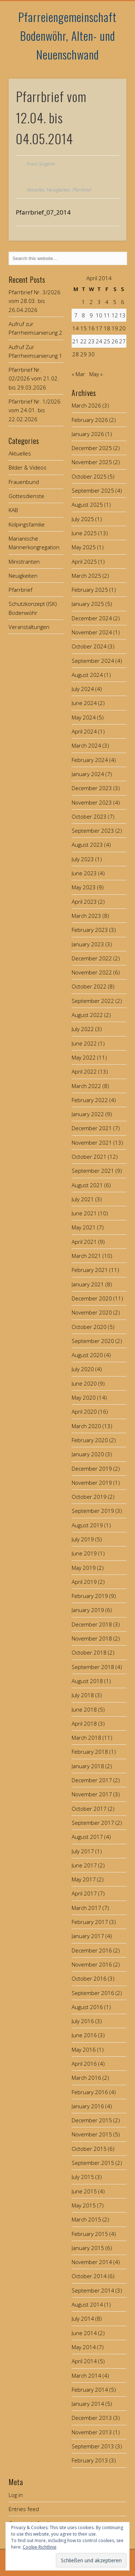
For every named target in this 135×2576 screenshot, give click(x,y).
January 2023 (88, 944)
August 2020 (87, 1355)
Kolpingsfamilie (27, 524)
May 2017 (84, 1879)
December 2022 (92, 958)
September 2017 (93, 1822)
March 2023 (86, 915)
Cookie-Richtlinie (40, 2547)
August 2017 (87, 1836)
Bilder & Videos (27, 467)
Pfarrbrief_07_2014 (43, 212)
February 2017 (90, 1921)
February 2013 (90, 2460)
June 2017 (84, 1865)
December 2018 (92, 1624)
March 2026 (86, 405)
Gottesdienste (26, 495)
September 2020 (93, 1340)
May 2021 (84, 1227)
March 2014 (86, 2375)
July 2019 (83, 1539)
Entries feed (24, 2509)
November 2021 (92, 1142)
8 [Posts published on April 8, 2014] (83, 315)
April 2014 (84, 2361)
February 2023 (90, 929)
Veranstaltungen (29, 626)
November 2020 (92, 1312)
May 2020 (84, 1397)
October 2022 (89, 986)
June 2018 (84, 1709)
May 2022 (84, 1057)
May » (96, 374)
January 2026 (88, 433)
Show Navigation (109, 64)
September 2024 (93, 660)
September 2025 (93, 490)
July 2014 (83, 2318)
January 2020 (88, 1454)
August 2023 (87, 844)
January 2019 (88, 1609)
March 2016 (86, 2077)
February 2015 (90, 2233)
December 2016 (92, 1950)
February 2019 (90, 1595)
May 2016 (84, 2049)
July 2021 (83, 1199)
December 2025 (92, 448)
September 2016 (93, 1992)
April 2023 (84, 901)
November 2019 (92, 1482)
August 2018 (87, 1681)
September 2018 (93, 1666)
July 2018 (83, 1695)
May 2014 (84, 2347)
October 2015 (89, 2148)
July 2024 (83, 688)
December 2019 (92, 1468)
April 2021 (84, 1241)
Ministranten (24, 561)
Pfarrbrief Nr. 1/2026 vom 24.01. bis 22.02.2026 (34, 410)
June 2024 (84, 702)
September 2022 (93, 1000)
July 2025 (83, 519)
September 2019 (93, 1510)
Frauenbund (24, 481)
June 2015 (84, 2191)
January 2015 (88, 2247)
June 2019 (84, 1553)
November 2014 (92, 2261)
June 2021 (84, 1213)
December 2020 (92, 1298)
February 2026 (90, 419)
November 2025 (92, 462)
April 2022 (84, 1071)
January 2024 (88, 774)
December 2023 (92, 788)
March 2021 (86, 1255)
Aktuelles (36, 190)
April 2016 (84, 2063)
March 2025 (86, 575)
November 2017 (92, 1794)
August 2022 (87, 1014)
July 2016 (83, 2021)
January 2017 (88, 1935)
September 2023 (93, 830)
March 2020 (86, 1426)
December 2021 (92, 1128)
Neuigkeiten (59, 190)
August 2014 (87, 2304)
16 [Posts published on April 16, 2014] (91, 328)
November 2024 (92, 632)
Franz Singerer (41, 164)
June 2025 (84, 533)
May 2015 (84, 2205)
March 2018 (86, 1737)
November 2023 (92, 802)
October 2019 (89, 1496)
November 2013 (92, 2432)
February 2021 (90, 1269)
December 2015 (92, 2120)
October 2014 (89, 2276)
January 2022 (88, 1114)
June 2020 (84, 1383)
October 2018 (89, 1652)
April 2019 (84, 1581)
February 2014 (90, 2389)
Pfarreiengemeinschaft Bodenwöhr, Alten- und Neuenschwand (67, 35)
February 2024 (90, 759)
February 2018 (90, 1751)
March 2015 (86, 2219)
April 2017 (84, 1893)
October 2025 (89, 476)
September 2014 (93, 2290)
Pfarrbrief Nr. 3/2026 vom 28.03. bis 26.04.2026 (34, 301)
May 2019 (84, 1567)
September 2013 (93, 2446)
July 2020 (83, 1369)
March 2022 (86, 1085)
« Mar (78, 374)
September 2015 (93, 2162)
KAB (13, 510)
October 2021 (89, 1156)
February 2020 (90, 1440)
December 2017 (92, 1780)
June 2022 (84, 1043)
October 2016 (89, 1978)
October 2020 (89, 1326)
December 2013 (92, 2417)
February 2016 (90, 2092)
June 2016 (84, 2035)
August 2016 (87, 2007)
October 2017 (89, 1808)
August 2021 (87, 1185)
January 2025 (88, 603)
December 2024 (92, 618)
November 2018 (92, 1638)
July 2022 (83, 1028)
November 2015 (92, 2134)
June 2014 (84, 2333)
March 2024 (86, 745)
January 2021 (88, 1284)
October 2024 (89, 646)
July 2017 (83, 1851)
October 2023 (89, 816)
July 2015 (83, 2176)
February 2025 (90, 589)
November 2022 (92, 972)
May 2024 (84, 717)
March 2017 (86, 1907)
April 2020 (84, 1411)
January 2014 (88, 2403)
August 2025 (87, 504)
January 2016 (88, 2106)
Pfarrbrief (82, 190)
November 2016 (92, 1964)
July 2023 (83, 859)
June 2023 (84, 873)
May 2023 (84, 887)
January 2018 (88, 1766)
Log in (16, 2494)
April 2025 (84, 561)
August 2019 (87, 1525)
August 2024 (87, 674)
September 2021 (93, 1170)
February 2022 (90, 1100)
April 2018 (84, 1723)
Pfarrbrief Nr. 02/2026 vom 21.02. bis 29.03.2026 (34, 378)
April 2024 (84, 731)
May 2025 (84, 547)
